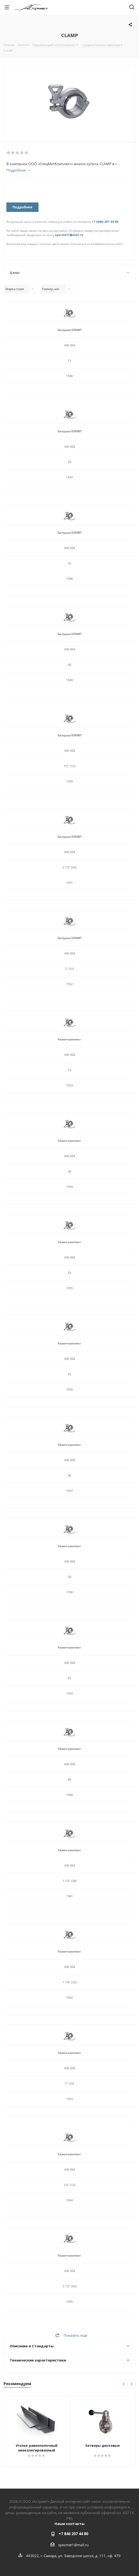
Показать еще (75, 2335)
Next (131, 2384)
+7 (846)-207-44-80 (105, 222)
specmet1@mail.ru (69, 235)
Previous (124, 2384)
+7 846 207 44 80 (73, 2533)
